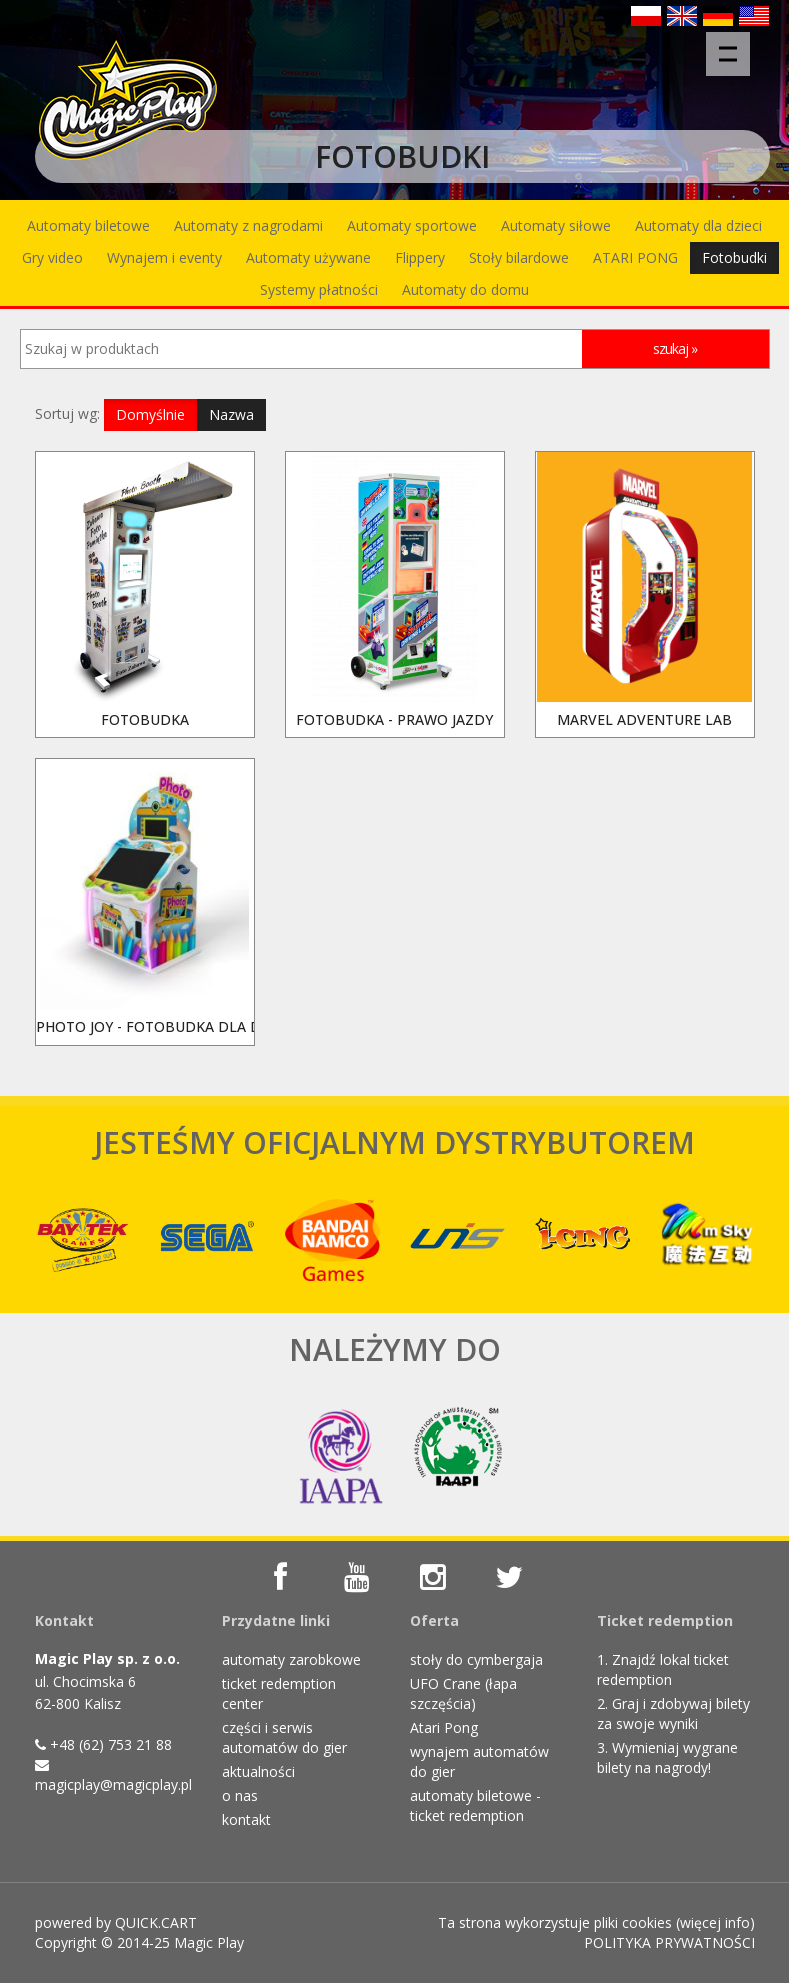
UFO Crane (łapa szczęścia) (463, 1693)
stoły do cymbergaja (476, 1659)
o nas (240, 1795)
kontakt (246, 1819)
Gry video (52, 257)
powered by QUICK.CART (116, 1922)
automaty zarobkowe (291, 1659)
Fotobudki (734, 257)
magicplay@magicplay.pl (113, 1784)
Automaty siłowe (556, 225)
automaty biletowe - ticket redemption (475, 1805)
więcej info (715, 1922)
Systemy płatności (319, 289)
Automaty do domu (465, 289)
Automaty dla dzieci (698, 225)
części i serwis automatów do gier (284, 1737)
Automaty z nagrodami (248, 225)
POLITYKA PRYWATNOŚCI (669, 1942)
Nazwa (231, 414)
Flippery (420, 257)
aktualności (258, 1771)
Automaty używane (308, 257)
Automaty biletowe (88, 225)
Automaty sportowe (412, 225)
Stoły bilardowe (519, 257)
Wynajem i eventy (164, 257)
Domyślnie (150, 414)
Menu (734, 44)
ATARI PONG (635, 257)
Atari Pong (444, 1727)
